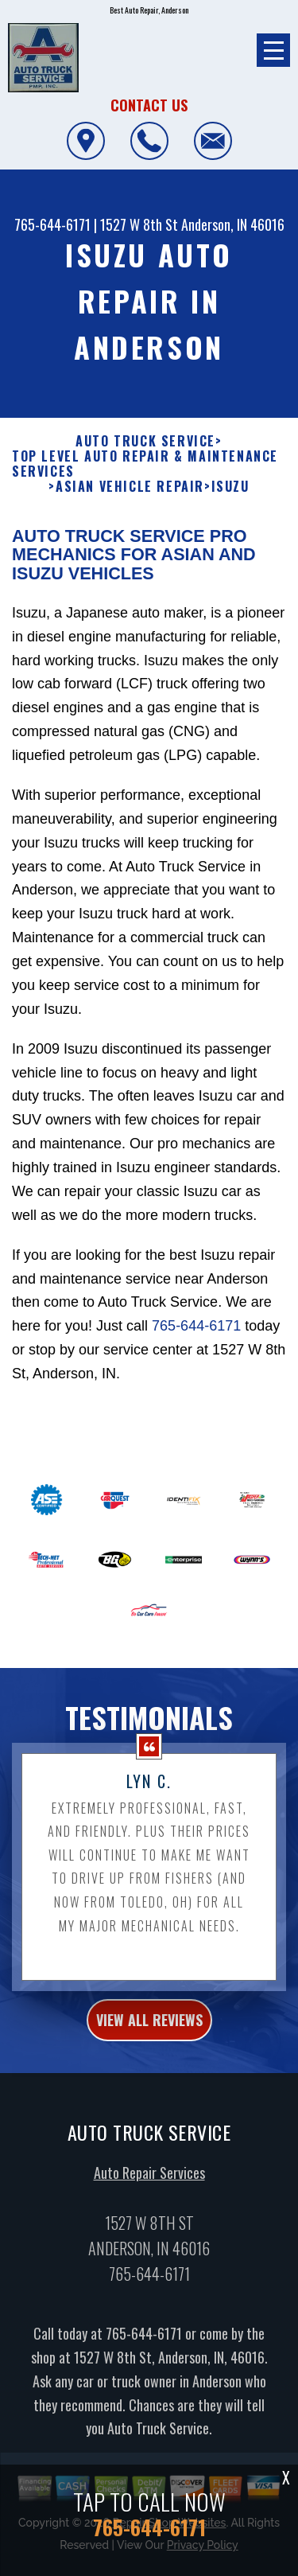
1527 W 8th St (139, 224)
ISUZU (230, 486)
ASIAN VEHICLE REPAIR (130, 486)
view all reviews (149, 2027)
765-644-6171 (52, 224)
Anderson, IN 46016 (232, 224)
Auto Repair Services (149, 2180)
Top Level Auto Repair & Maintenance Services (145, 464)
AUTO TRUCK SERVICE (145, 441)
